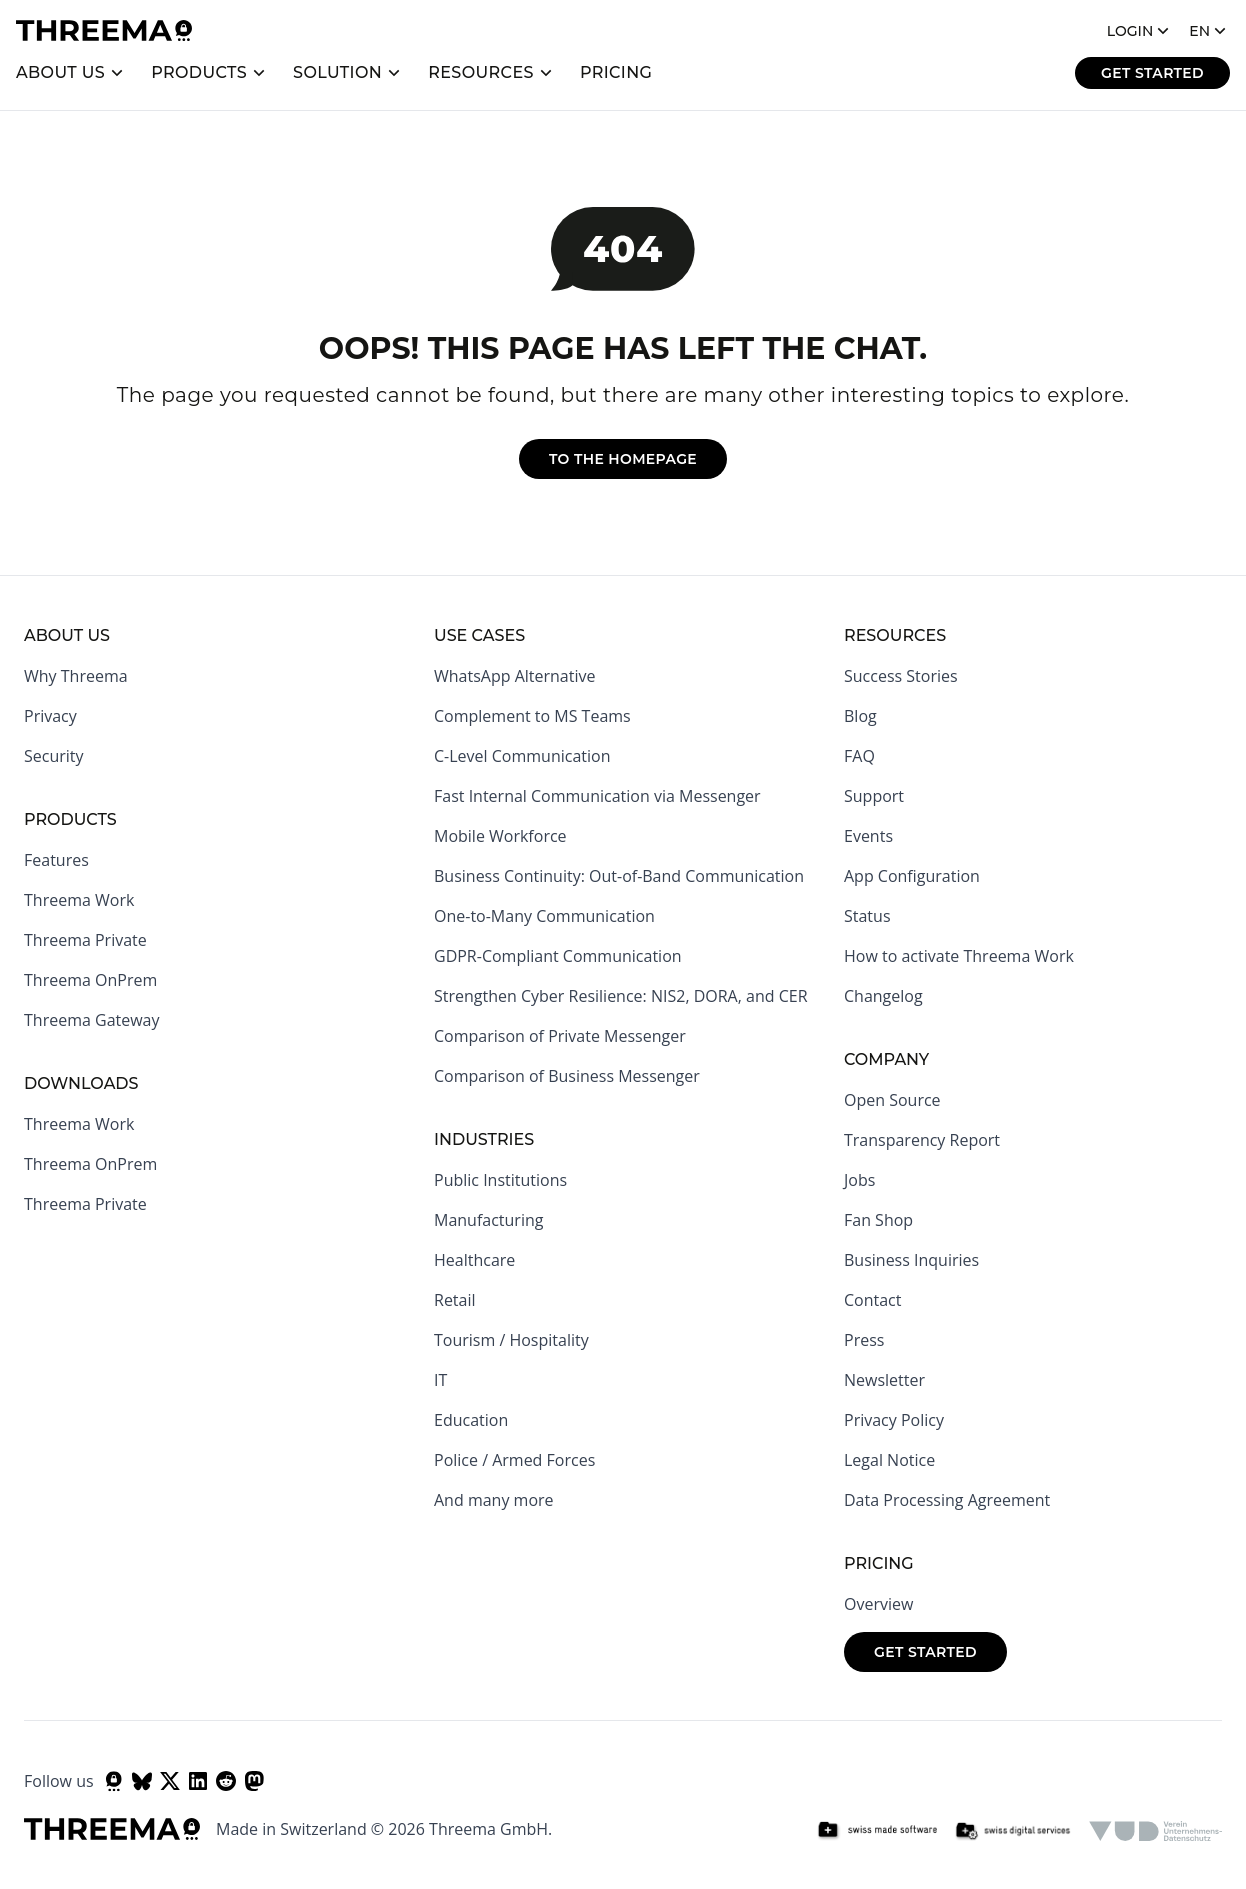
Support (874, 796)
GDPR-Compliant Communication (558, 956)
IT (440, 1380)
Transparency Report (922, 1140)
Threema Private (85, 940)
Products (199, 72)
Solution (337, 72)
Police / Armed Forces (514, 1460)
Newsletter (884, 1380)
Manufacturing (488, 1220)
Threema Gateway (92, 1020)
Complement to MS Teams (532, 716)
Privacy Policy (894, 1420)
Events (868, 836)
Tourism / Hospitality (511, 1340)
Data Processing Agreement (947, 1500)
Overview (878, 1604)
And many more (494, 1500)
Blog (860, 716)
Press (864, 1340)
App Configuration (912, 876)
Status (867, 916)
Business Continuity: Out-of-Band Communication (619, 876)
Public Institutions (500, 1180)
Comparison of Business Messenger (567, 1076)
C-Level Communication (522, 756)
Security (54, 756)
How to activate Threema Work (959, 956)
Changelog (883, 996)
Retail (455, 1300)
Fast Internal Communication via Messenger (597, 796)
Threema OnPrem (90, 980)
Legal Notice (889, 1460)
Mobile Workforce (500, 836)
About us (60, 72)
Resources (481, 72)
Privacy (50, 716)
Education (471, 1420)
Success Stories (901, 676)
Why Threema (76, 676)
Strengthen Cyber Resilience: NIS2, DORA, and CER (621, 996)
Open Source (892, 1100)
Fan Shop (878, 1220)
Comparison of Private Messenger (560, 1036)
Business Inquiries (911, 1260)
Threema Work (79, 900)
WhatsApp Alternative (514, 676)
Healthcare (474, 1260)
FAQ (859, 756)
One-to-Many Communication (544, 916)
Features (56, 860)
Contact (872, 1300)
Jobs (859, 1180)
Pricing (616, 72)
